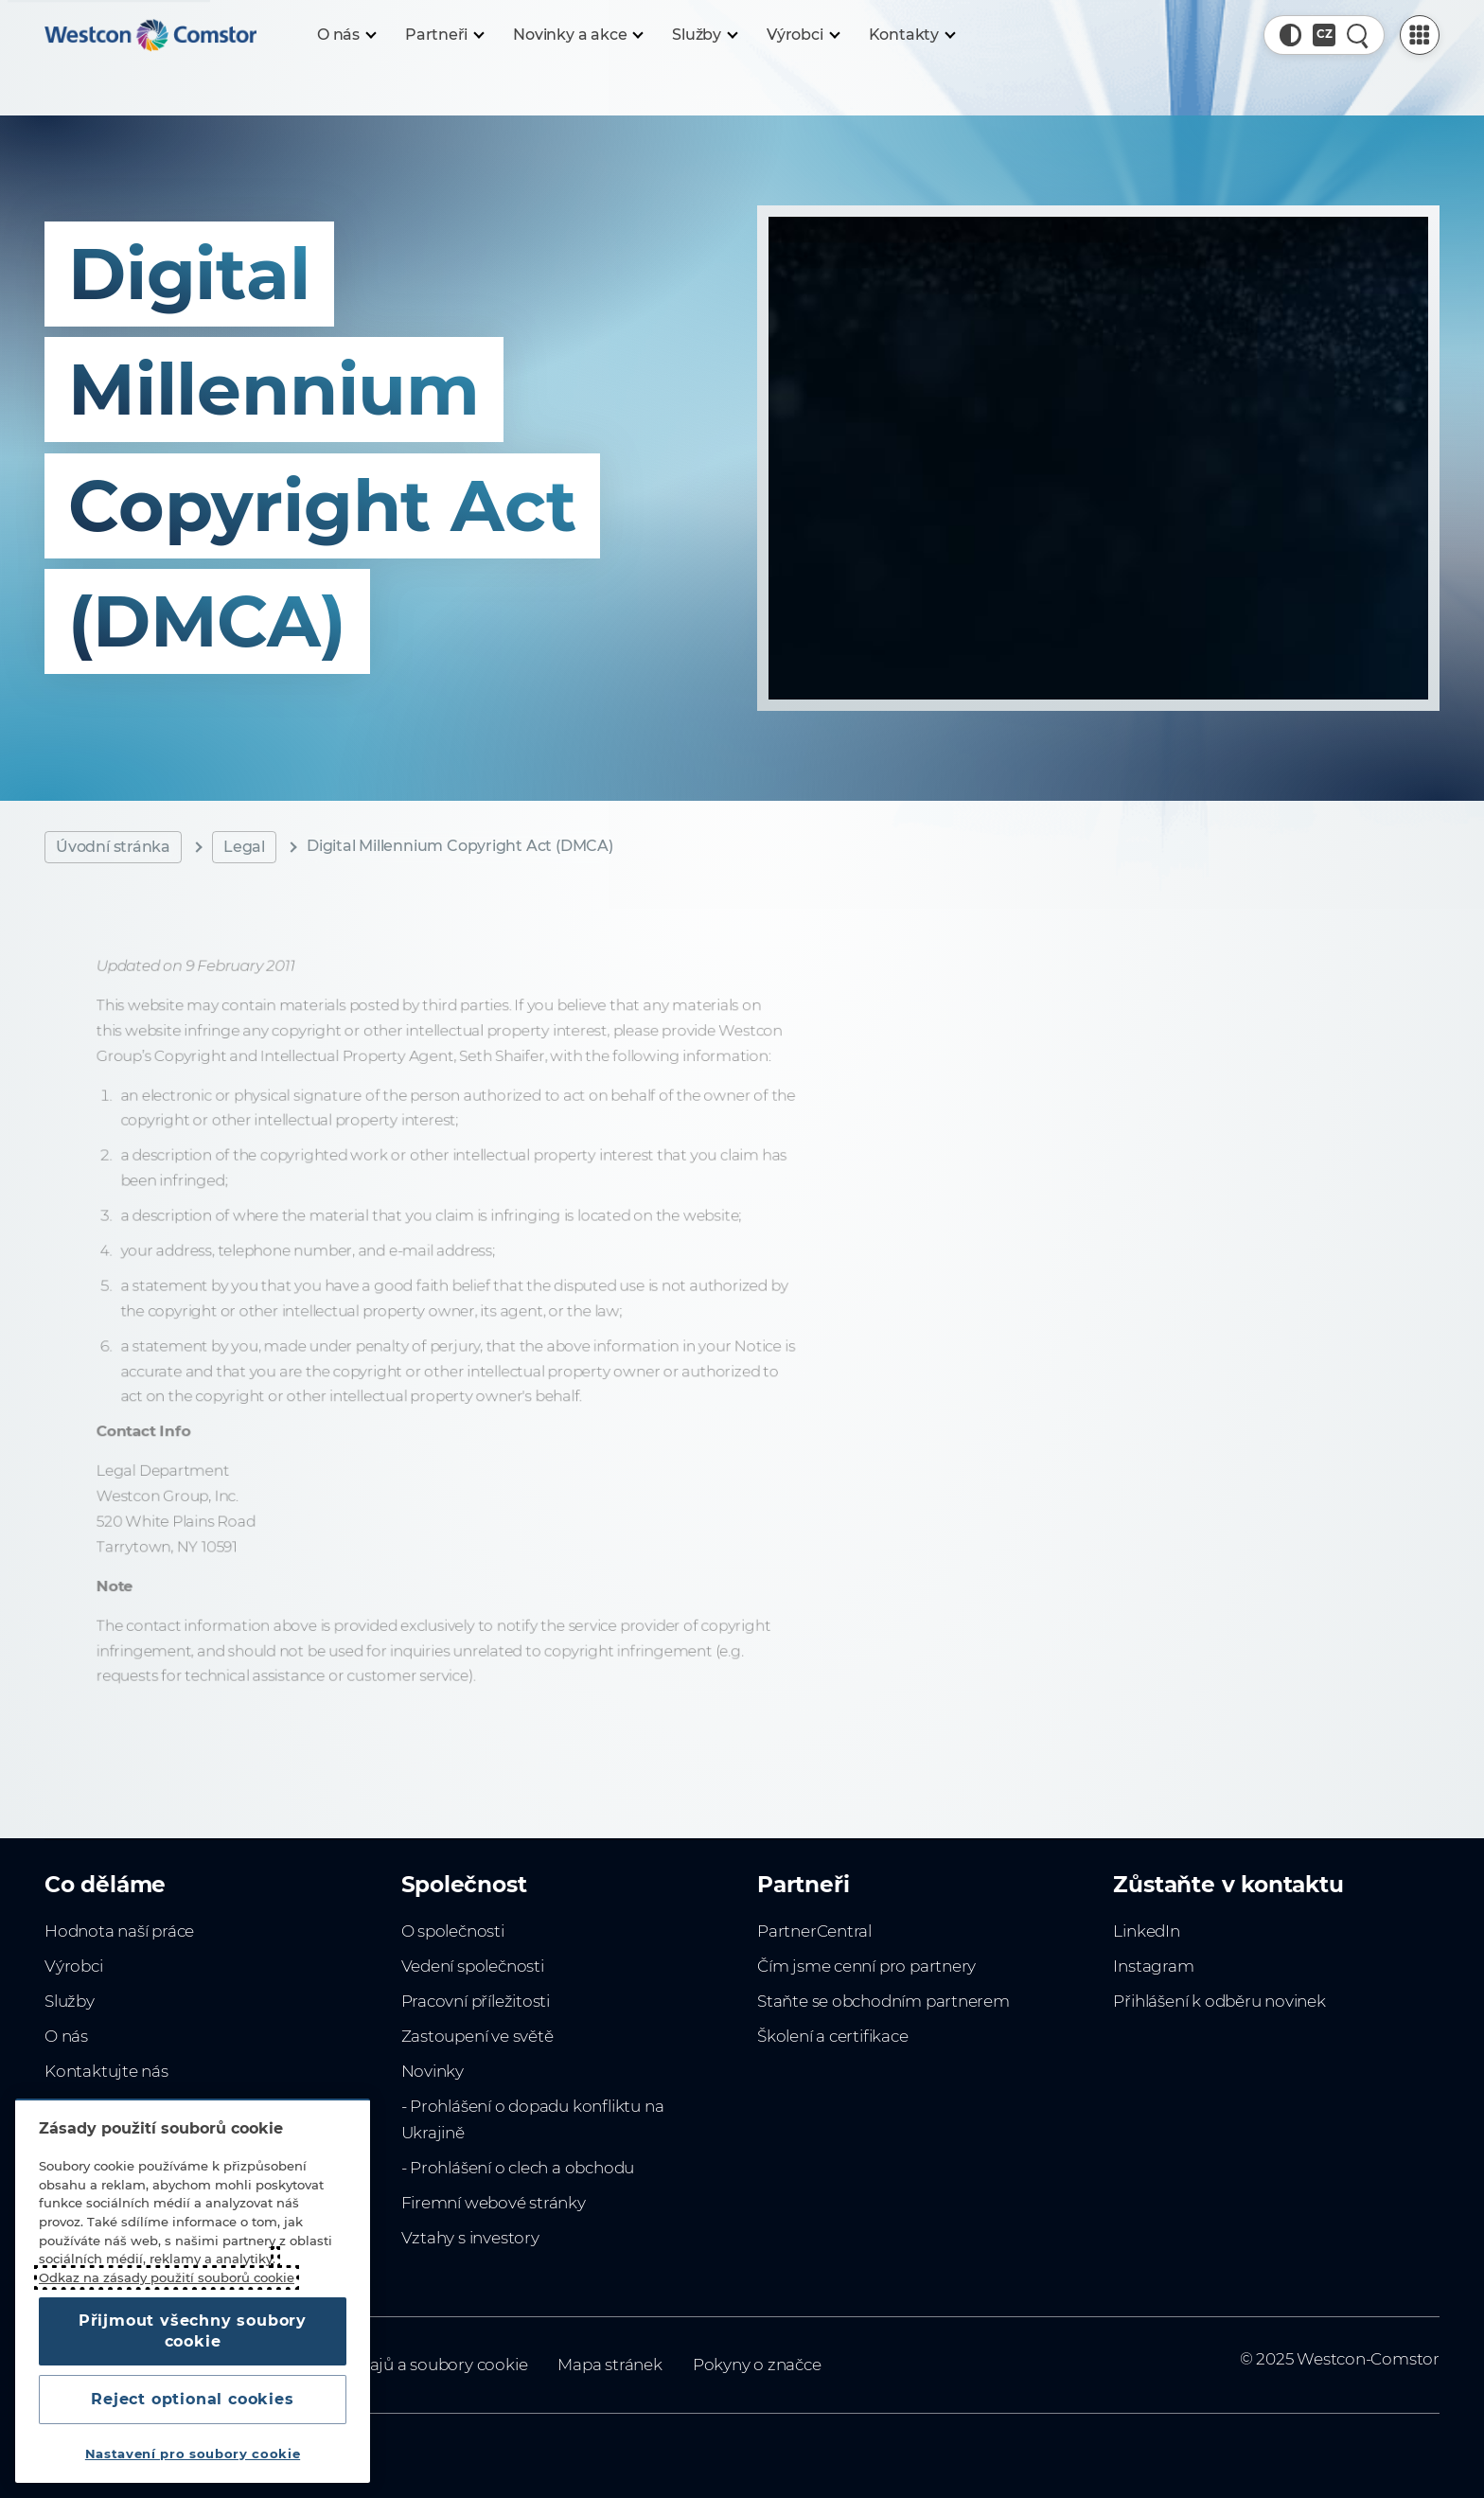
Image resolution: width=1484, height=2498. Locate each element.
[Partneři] (444, 35)
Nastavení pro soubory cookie (192, 2453)
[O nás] (346, 35)
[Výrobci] (803, 35)
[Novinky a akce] (577, 35)
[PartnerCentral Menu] (1420, 35)
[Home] (150, 35)
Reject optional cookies (192, 2399)
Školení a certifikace (833, 2036)
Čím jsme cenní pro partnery (866, 1966)
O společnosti (452, 1931)
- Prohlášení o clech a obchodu (518, 2167)
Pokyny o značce (757, 2364)
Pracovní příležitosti (476, 2001)
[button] (1291, 35)
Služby (69, 2001)
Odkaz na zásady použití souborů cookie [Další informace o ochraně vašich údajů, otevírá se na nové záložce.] (166, 2277)
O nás (66, 2036)
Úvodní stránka (113, 847)
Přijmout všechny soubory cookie (193, 2331)
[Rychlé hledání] (1358, 35)
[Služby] (704, 35)
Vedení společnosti (472, 1966)
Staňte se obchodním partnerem (883, 2001)
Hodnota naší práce (119, 1931)
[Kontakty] (911, 35)
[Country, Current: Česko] (1324, 35)
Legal (244, 847)
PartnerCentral (814, 1931)
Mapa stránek (609, 2364)
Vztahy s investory (470, 2237)
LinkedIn (1146, 1931)
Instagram (1153, 1966)
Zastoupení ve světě (477, 2036)
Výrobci (73, 1966)
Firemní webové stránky (493, 2202)
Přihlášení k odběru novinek (1219, 2001)
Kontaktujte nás (106, 2071)
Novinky (433, 2071)
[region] (192, 2291)
